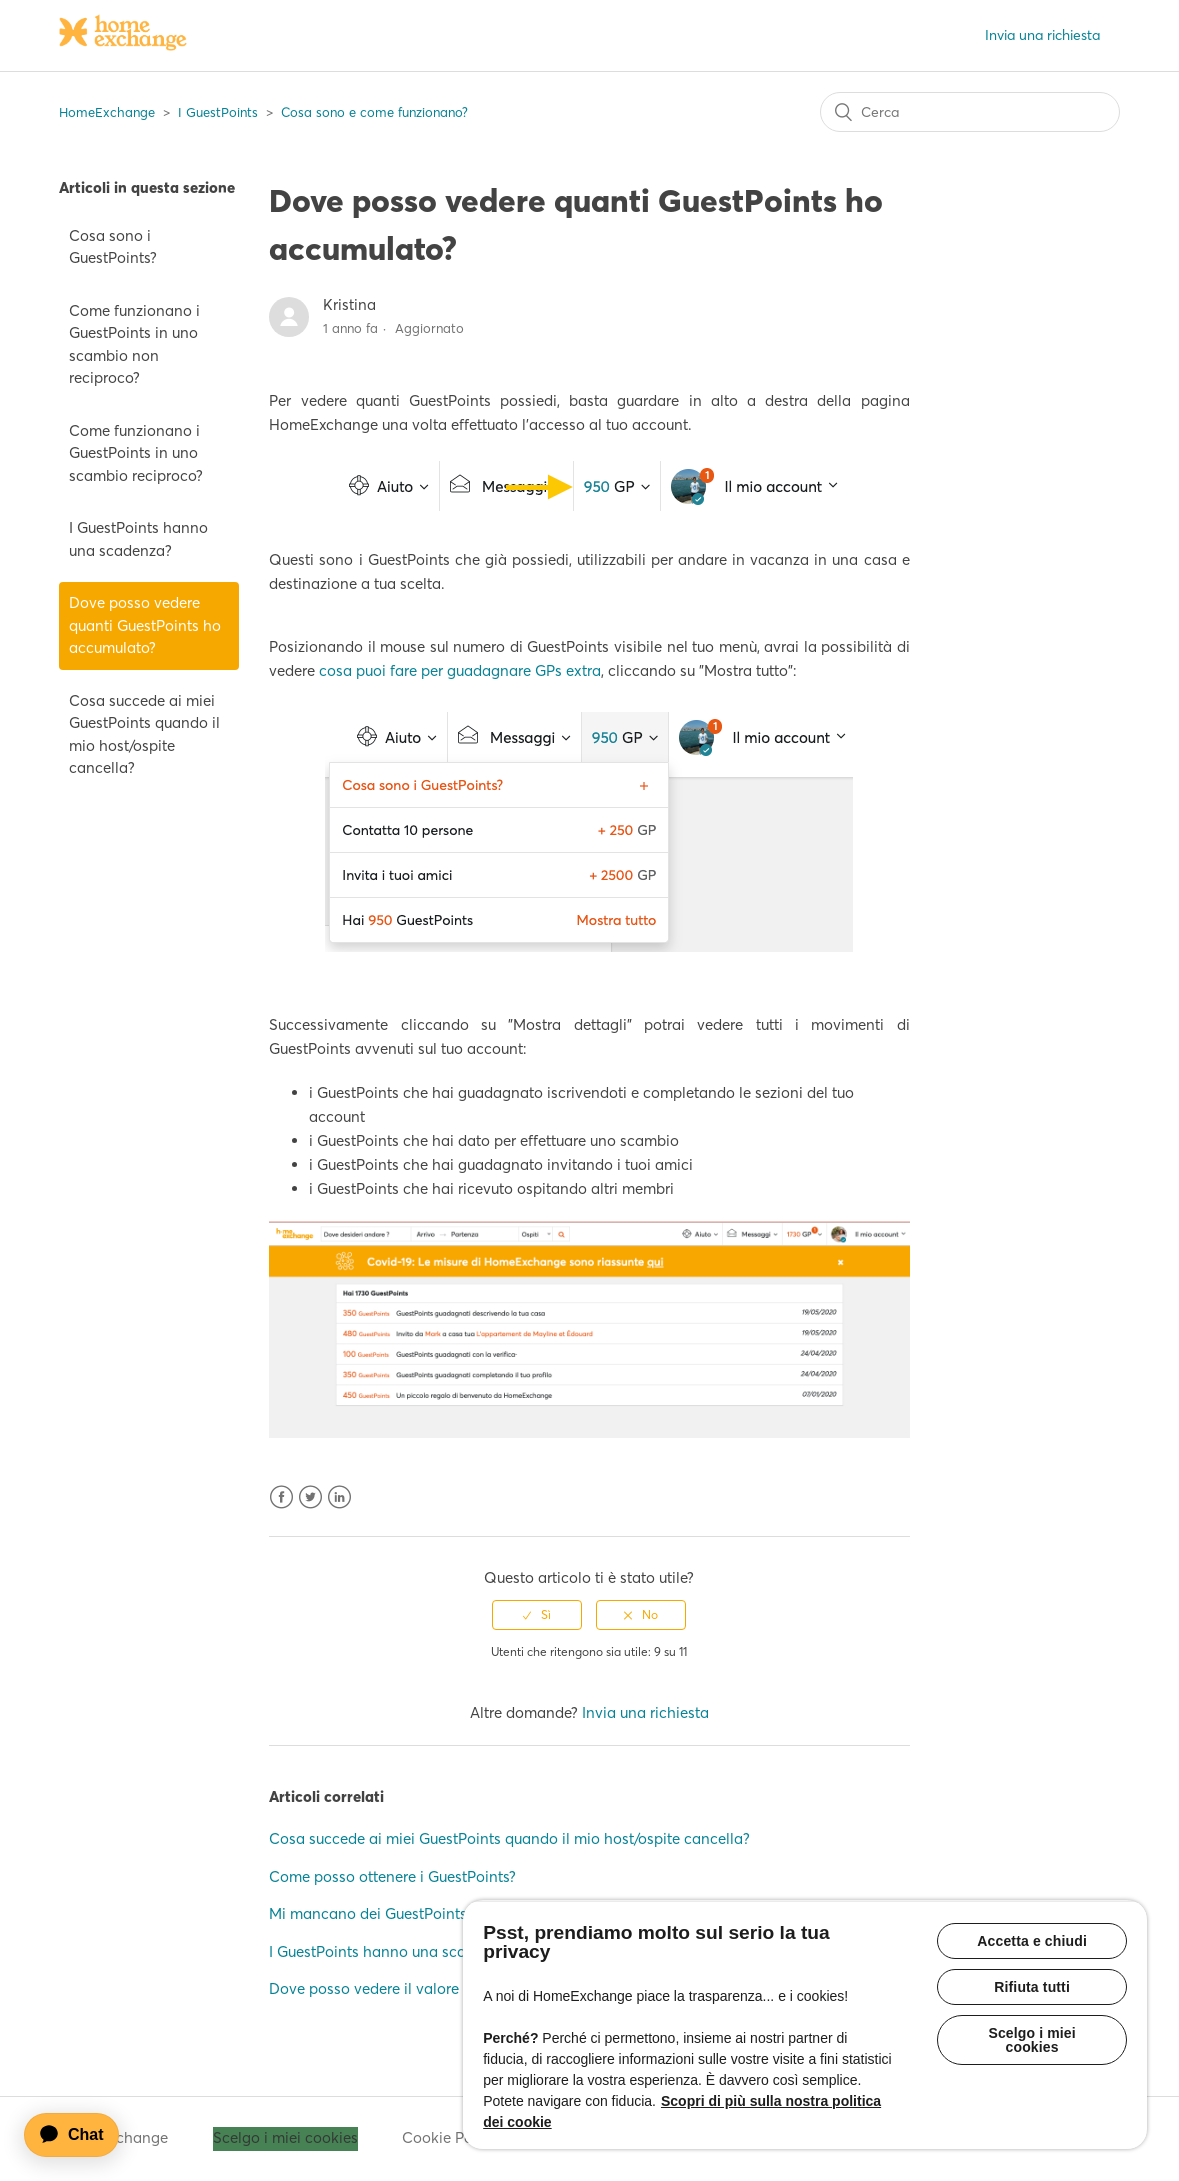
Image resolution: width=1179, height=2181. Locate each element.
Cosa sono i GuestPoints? (113, 247)
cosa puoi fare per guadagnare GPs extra (460, 670)
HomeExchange (107, 112)
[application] (81, 2135)
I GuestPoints (218, 112)
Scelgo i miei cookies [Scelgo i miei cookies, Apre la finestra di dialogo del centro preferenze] (1031, 2040)
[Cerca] (970, 112)
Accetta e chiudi (1032, 1941)
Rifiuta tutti (1032, 1987)
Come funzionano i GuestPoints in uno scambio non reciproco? (134, 344)
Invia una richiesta (1042, 35)
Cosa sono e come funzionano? (374, 112)
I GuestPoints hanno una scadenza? (138, 539)
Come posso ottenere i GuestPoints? (392, 1876)
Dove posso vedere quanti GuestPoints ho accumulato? (145, 625)
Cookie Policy (449, 2137)
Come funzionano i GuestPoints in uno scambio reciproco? (136, 453)
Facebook (281, 1497)
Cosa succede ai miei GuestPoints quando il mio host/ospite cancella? (144, 734)
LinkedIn (339, 1497)
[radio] (537, 1615)
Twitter (310, 1497)
